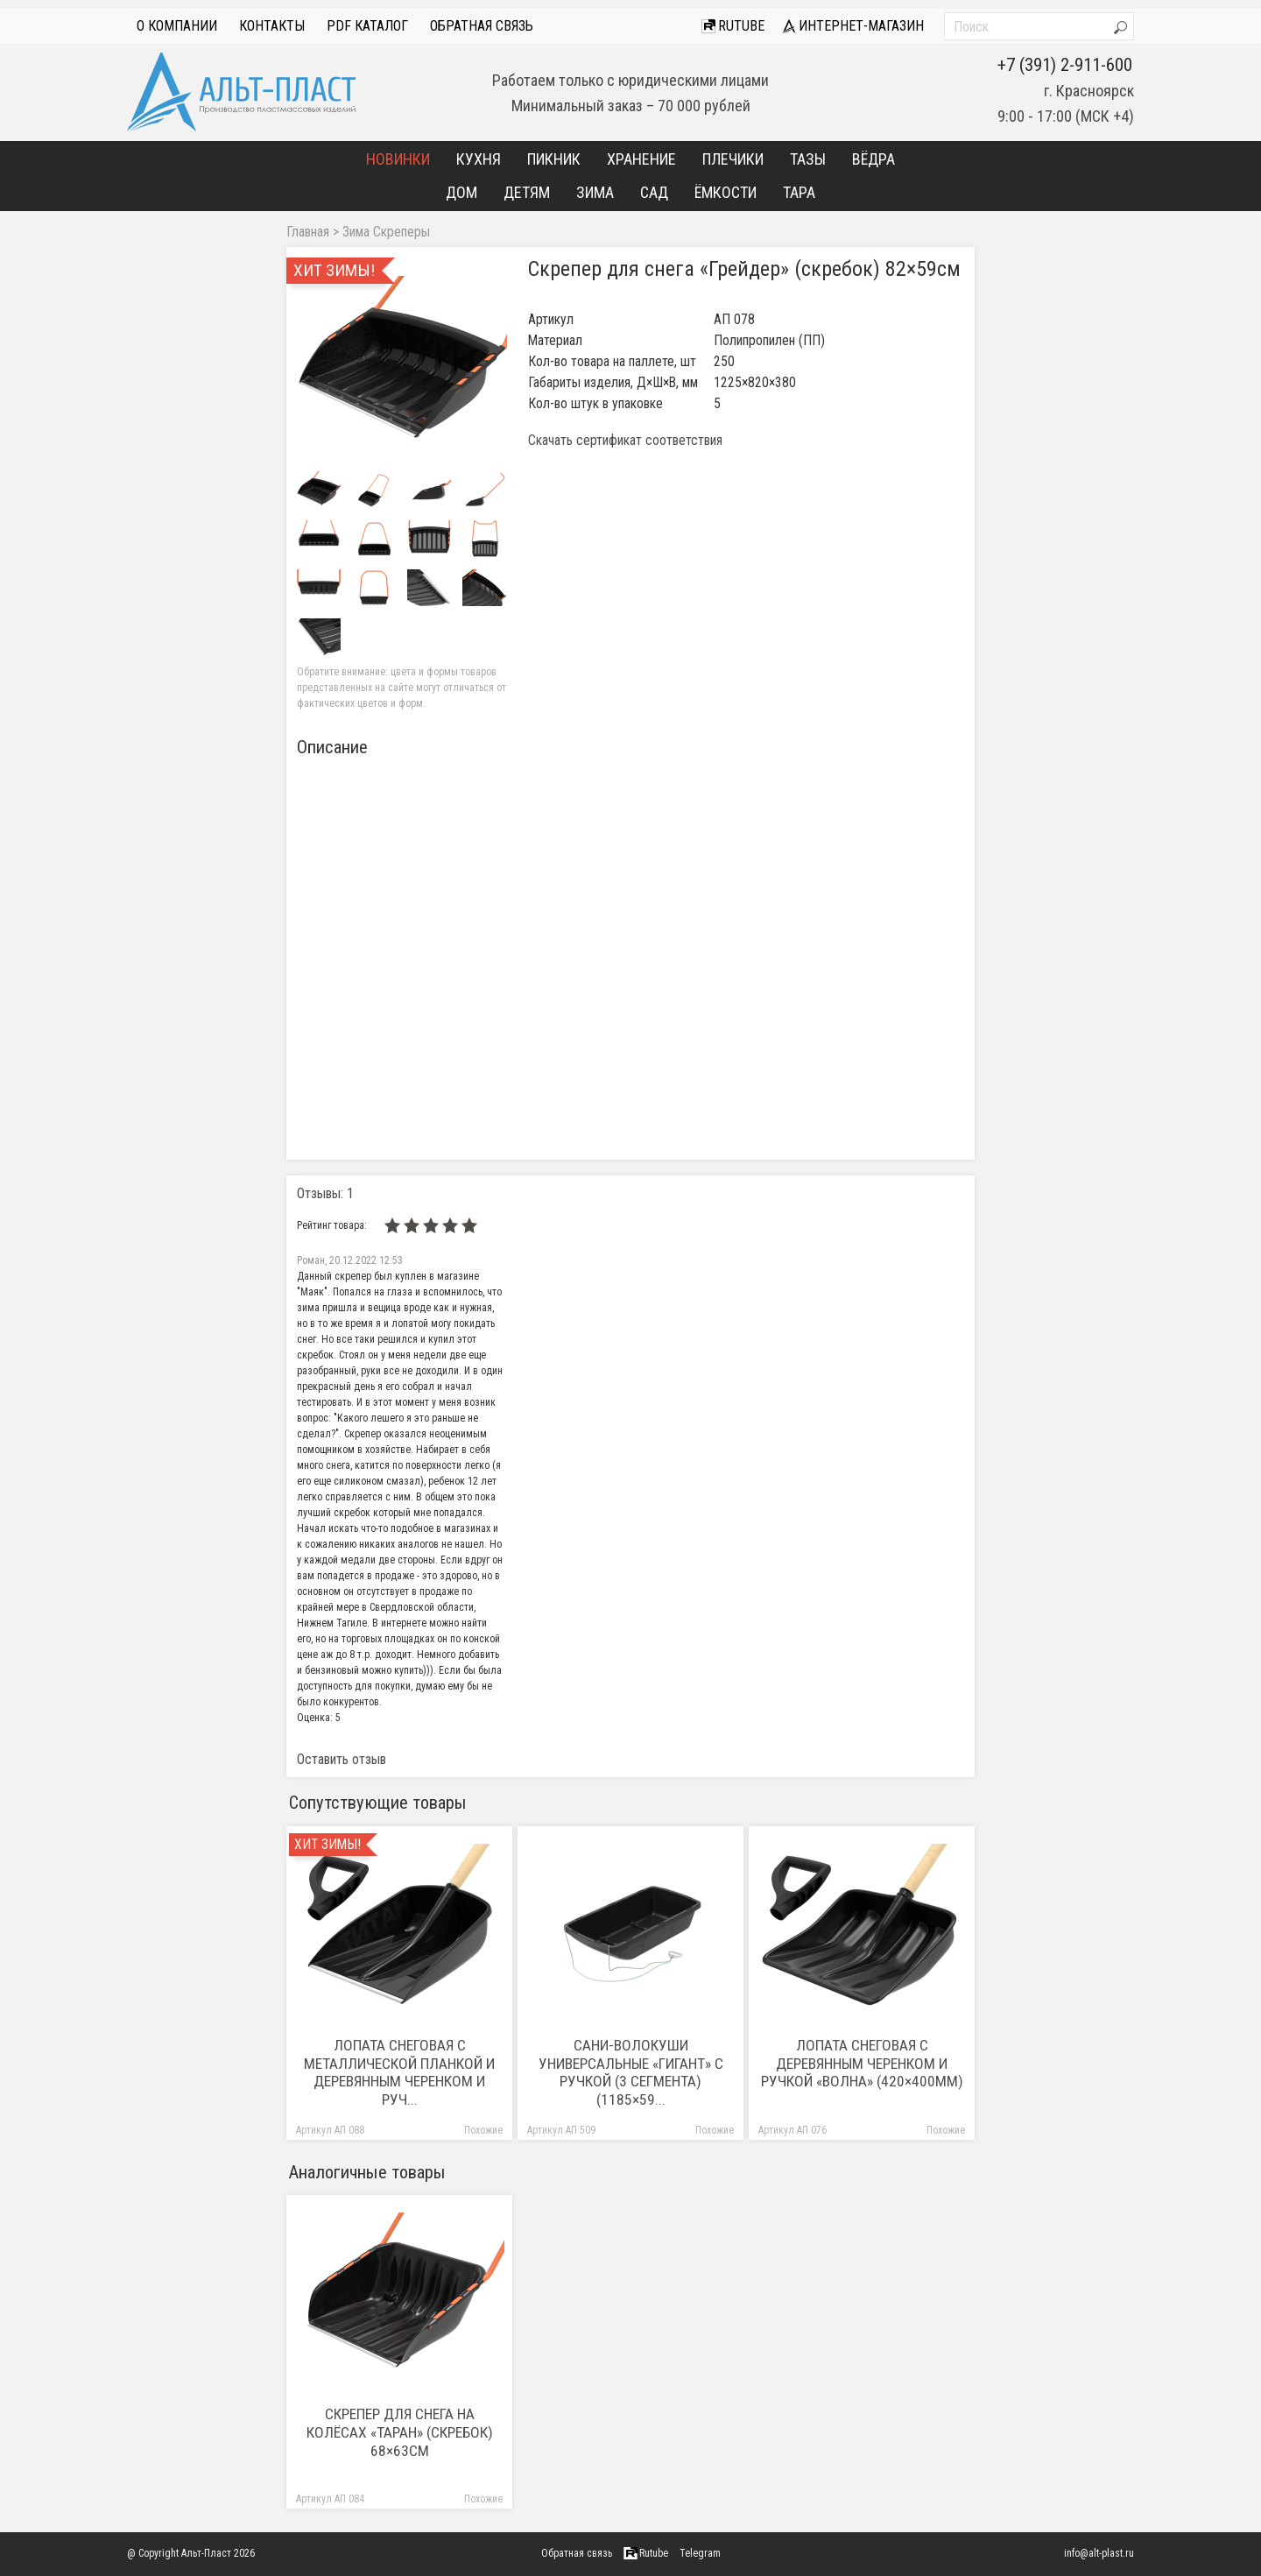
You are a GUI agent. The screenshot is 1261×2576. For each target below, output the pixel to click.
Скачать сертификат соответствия (625, 440)
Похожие (483, 2130)
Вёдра (873, 159)
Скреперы (401, 232)
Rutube (732, 26)
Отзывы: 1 (325, 1193)
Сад (654, 192)
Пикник (554, 159)
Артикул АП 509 (561, 2130)
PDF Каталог (367, 26)
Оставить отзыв (341, 1759)
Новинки (398, 159)
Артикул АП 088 (330, 2130)
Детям (527, 192)
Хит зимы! (327, 1845)
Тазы (808, 159)
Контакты (272, 26)
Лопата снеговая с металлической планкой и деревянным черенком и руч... (399, 2072)
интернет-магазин (853, 26)
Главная (307, 232)
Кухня (478, 159)
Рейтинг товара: (332, 1225)
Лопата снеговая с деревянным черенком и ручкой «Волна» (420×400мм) (862, 2063)
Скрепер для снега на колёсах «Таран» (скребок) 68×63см (399, 2432)
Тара (799, 192)
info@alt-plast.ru (1099, 2553)
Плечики (733, 159)
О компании (177, 26)
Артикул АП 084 (330, 2499)
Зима (595, 192)
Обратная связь (481, 26)
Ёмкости (725, 192)
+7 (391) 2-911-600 (1064, 64)
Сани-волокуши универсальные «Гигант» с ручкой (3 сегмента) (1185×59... (631, 2072)
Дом (461, 192)
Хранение (641, 159)
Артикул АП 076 (792, 2130)
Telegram (700, 2553)
